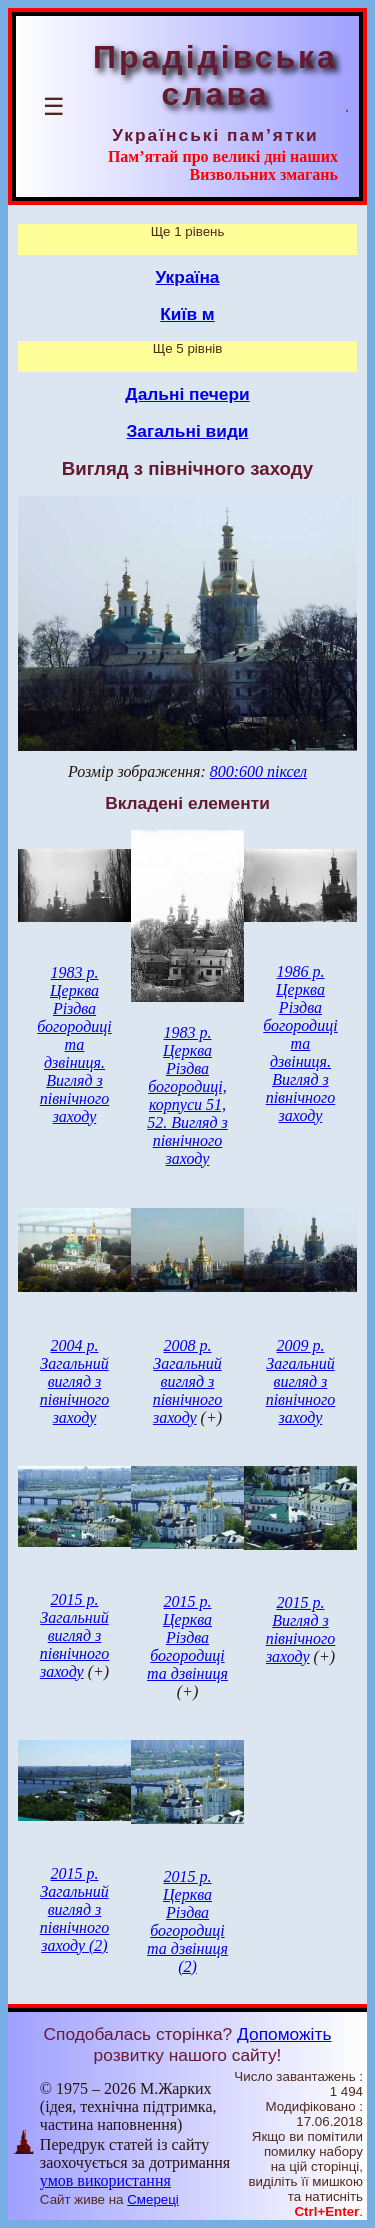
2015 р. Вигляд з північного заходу (301, 1629)
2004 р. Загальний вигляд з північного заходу (75, 1381)
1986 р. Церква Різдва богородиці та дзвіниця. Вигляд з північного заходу (300, 1043)
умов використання (105, 2180)
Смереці (153, 2199)
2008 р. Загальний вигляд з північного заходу (188, 1381)
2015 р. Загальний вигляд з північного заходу (75, 1635)
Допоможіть (284, 2034)
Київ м (187, 314)
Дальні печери (187, 394)
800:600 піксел (258, 771)
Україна (188, 277)
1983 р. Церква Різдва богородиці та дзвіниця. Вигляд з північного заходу (74, 1044)
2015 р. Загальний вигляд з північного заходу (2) (75, 1909)
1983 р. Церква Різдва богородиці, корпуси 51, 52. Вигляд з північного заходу (187, 1095)
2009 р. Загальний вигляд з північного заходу (301, 1381)
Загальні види (187, 431)
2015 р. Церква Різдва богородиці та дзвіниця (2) (187, 1921)
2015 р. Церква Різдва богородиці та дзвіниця (187, 1637)
